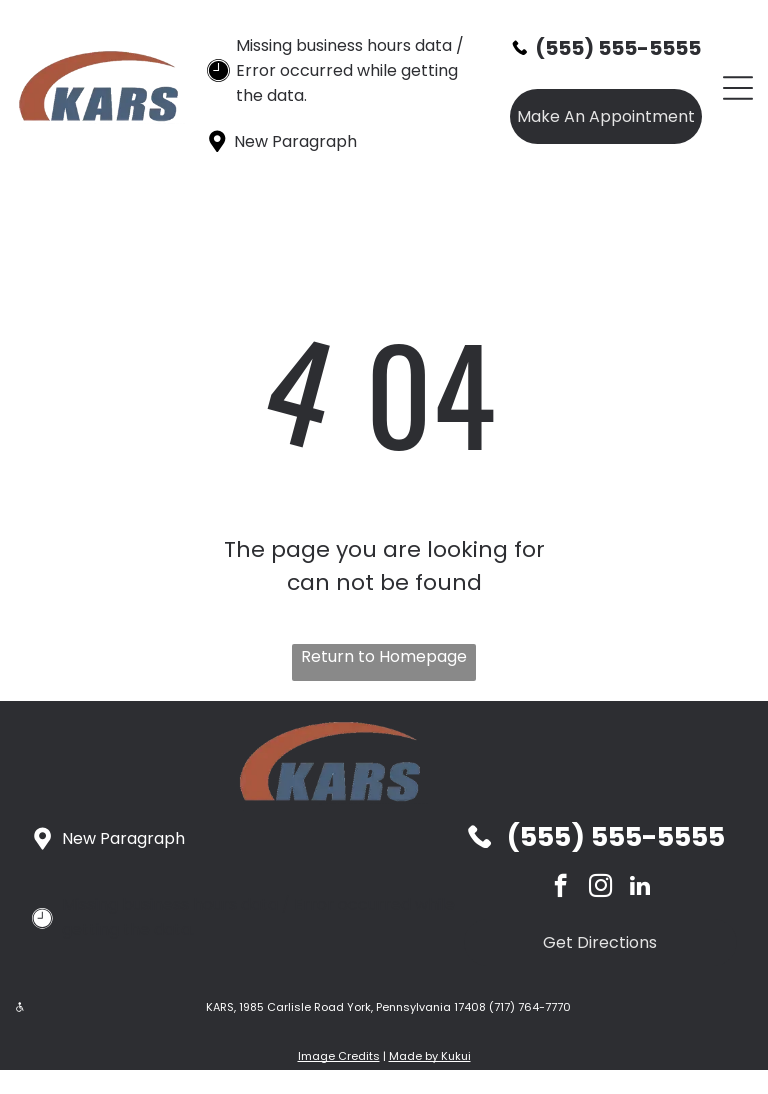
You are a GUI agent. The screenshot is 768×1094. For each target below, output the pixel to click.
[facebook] (560, 888)
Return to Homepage (384, 656)
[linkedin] (640, 888)
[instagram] (600, 888)
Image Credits (339, 1056)
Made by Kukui (430, 1056)
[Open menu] (738, 88)
